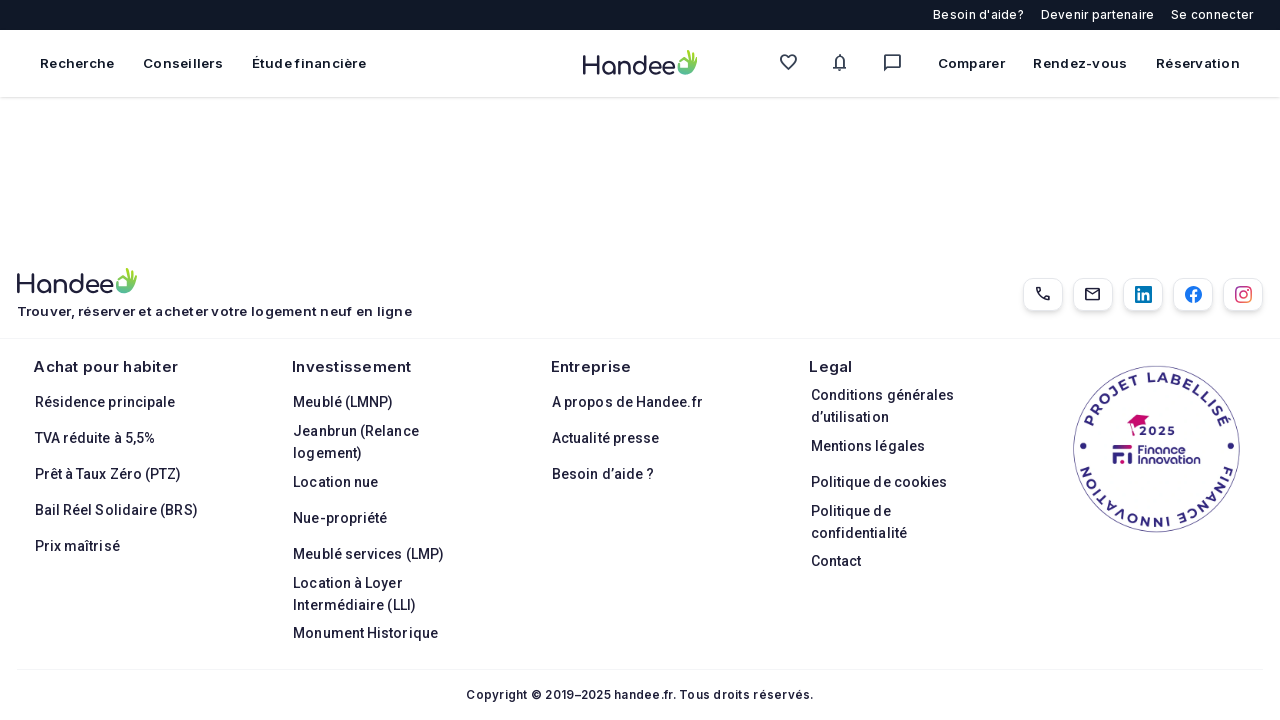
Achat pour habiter (105, 366)
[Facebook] (1193, 294)
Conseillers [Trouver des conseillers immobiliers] (183, 63)
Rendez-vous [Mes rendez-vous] (1080, 63)
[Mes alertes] (845, 63)
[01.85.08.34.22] (1043, 294)
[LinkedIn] (1143, 294)
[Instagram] (1243, 294)
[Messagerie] (897, 63)
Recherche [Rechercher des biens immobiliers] (77, 63)
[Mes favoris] (793, 63)
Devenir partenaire (1098, 15)
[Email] (1093, 294)
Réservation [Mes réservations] (1198, 63)
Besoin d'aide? (978, 15)
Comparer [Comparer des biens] (971, 63)
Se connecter (1212, 15)
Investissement (352, 366)
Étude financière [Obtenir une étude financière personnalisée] (309, 63)
